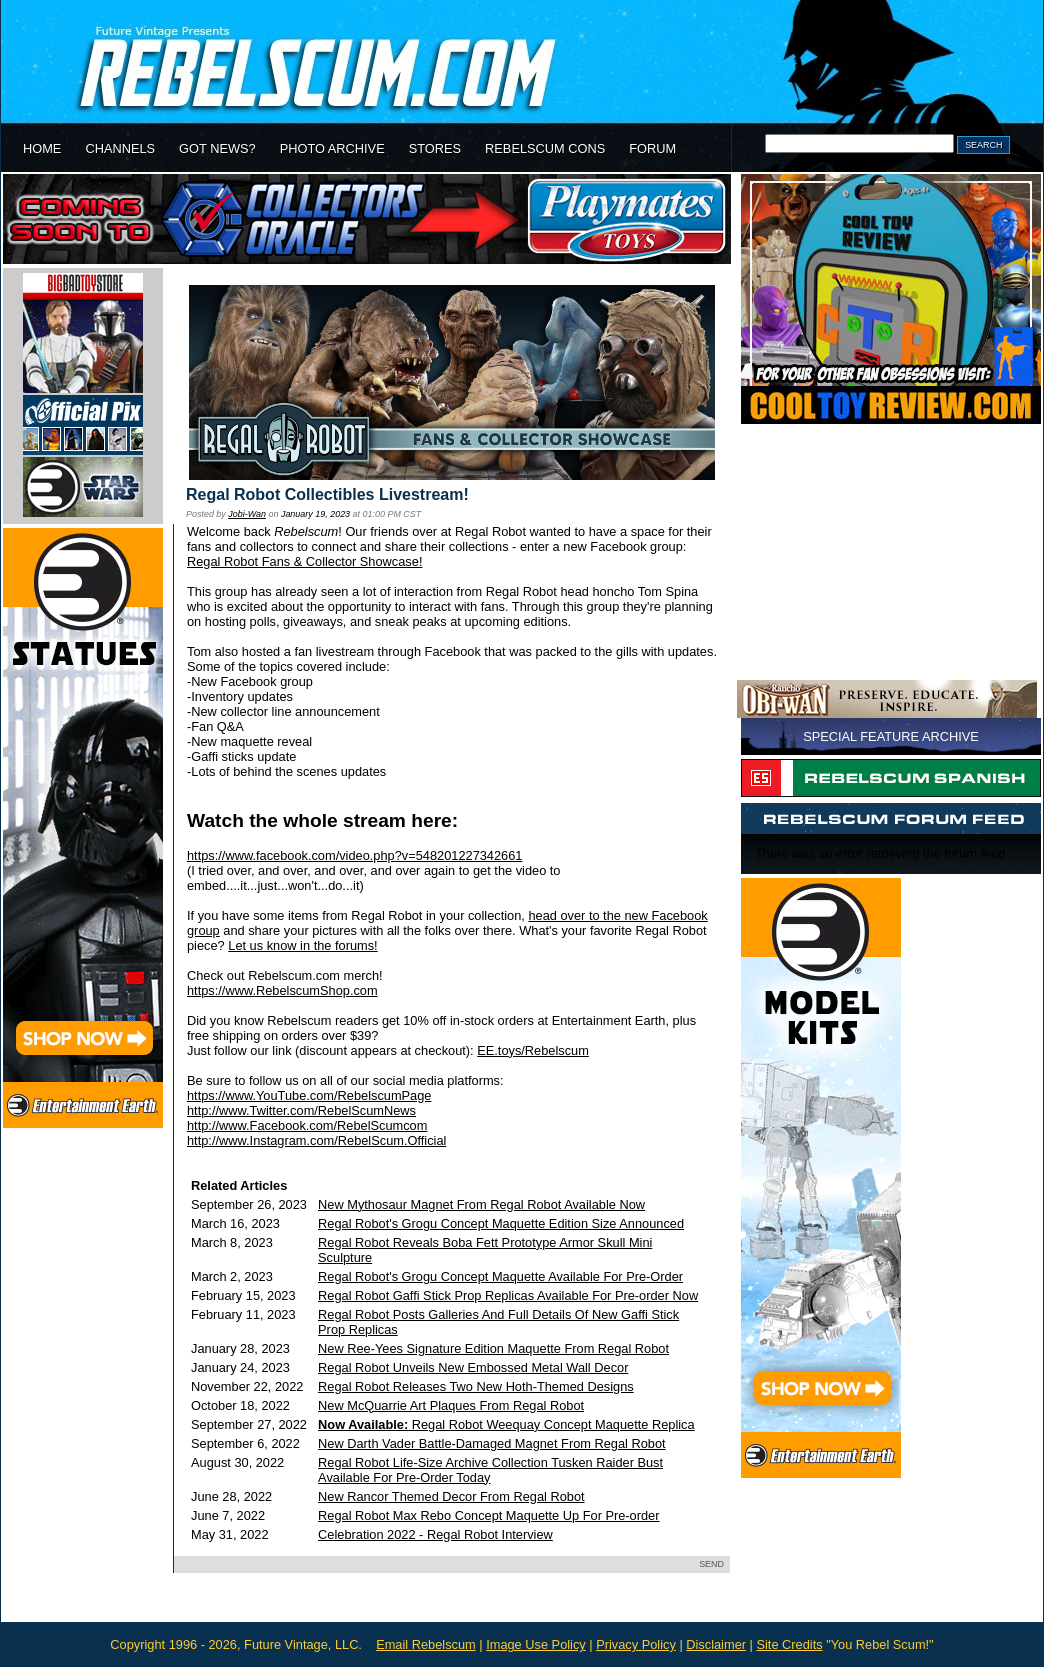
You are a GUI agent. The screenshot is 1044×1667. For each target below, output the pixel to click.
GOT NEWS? (217, 148)
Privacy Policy (636, 1644)
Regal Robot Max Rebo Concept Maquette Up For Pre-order (488, 1515)
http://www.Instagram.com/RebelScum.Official (316, 1140)
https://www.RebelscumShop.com (282, 990)
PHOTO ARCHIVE (332, 148)
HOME (42, 148)
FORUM (652, 148)
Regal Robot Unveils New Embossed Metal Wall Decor (473, 1367)
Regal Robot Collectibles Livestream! (327, 494)
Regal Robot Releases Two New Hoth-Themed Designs (476, 1386)
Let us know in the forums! (302, 945)
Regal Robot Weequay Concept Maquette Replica (506, 1424)
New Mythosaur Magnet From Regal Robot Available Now (481, 1204)
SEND (711, 1564)
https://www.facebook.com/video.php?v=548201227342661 (354, 855)
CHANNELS (120, 148)
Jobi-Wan (247, 514)
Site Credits (789, 1644)
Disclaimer (716, 1644)
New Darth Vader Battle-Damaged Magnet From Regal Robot (492, 1443)
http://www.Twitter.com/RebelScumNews (301, 1110)
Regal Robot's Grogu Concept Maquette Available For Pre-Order (500, 1276)
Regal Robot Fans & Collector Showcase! (304, 561)
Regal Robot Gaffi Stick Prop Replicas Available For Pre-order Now (508, 1295)
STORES (435, 148)
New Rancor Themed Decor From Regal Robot (451, 1496)
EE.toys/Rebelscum (533, 1050)
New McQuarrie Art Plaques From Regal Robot (451, 1405)
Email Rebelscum (426, 1644)
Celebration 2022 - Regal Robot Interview (435, 1534)
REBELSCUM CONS (545, 148)
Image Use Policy (536, 1644)
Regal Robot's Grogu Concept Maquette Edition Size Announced (501, 1223)
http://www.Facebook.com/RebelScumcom (307, 1125)
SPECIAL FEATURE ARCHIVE (891, 736)
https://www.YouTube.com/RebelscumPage (309, 1095)
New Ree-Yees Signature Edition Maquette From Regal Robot (493, 1348)
